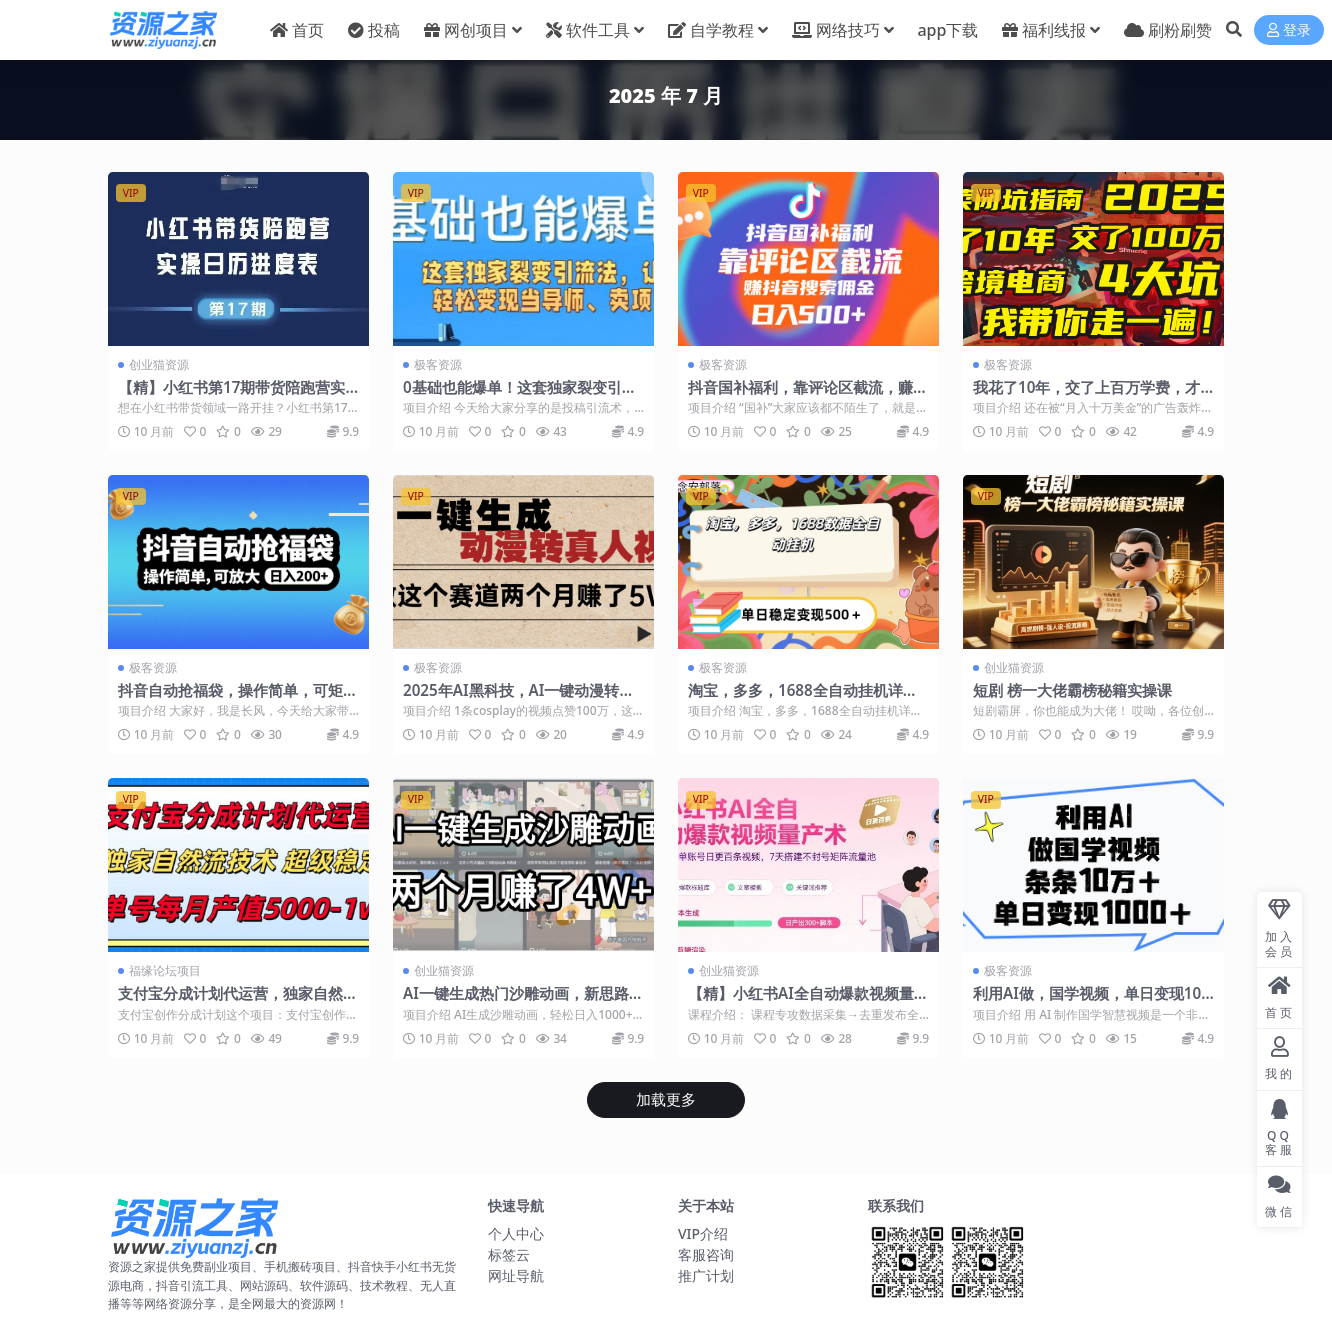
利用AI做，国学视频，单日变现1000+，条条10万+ (1091, 1002)
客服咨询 (706, 1254)
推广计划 (706, 1275)
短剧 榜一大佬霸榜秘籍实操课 (1072, 690)
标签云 (509, 1254)
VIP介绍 (703, 1233)
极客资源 (438, 364)
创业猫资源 (159, 364)
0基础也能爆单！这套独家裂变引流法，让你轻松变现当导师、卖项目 (520, 396)
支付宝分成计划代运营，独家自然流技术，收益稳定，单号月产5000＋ (238, 1002)
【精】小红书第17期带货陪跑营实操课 (231, 396)
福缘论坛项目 (165, 970)
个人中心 (516, 1233)
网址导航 (516, 1275)
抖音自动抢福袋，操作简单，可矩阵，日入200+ (230, 699)
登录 (1289, 30)
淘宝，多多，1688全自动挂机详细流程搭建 (803, 699)
